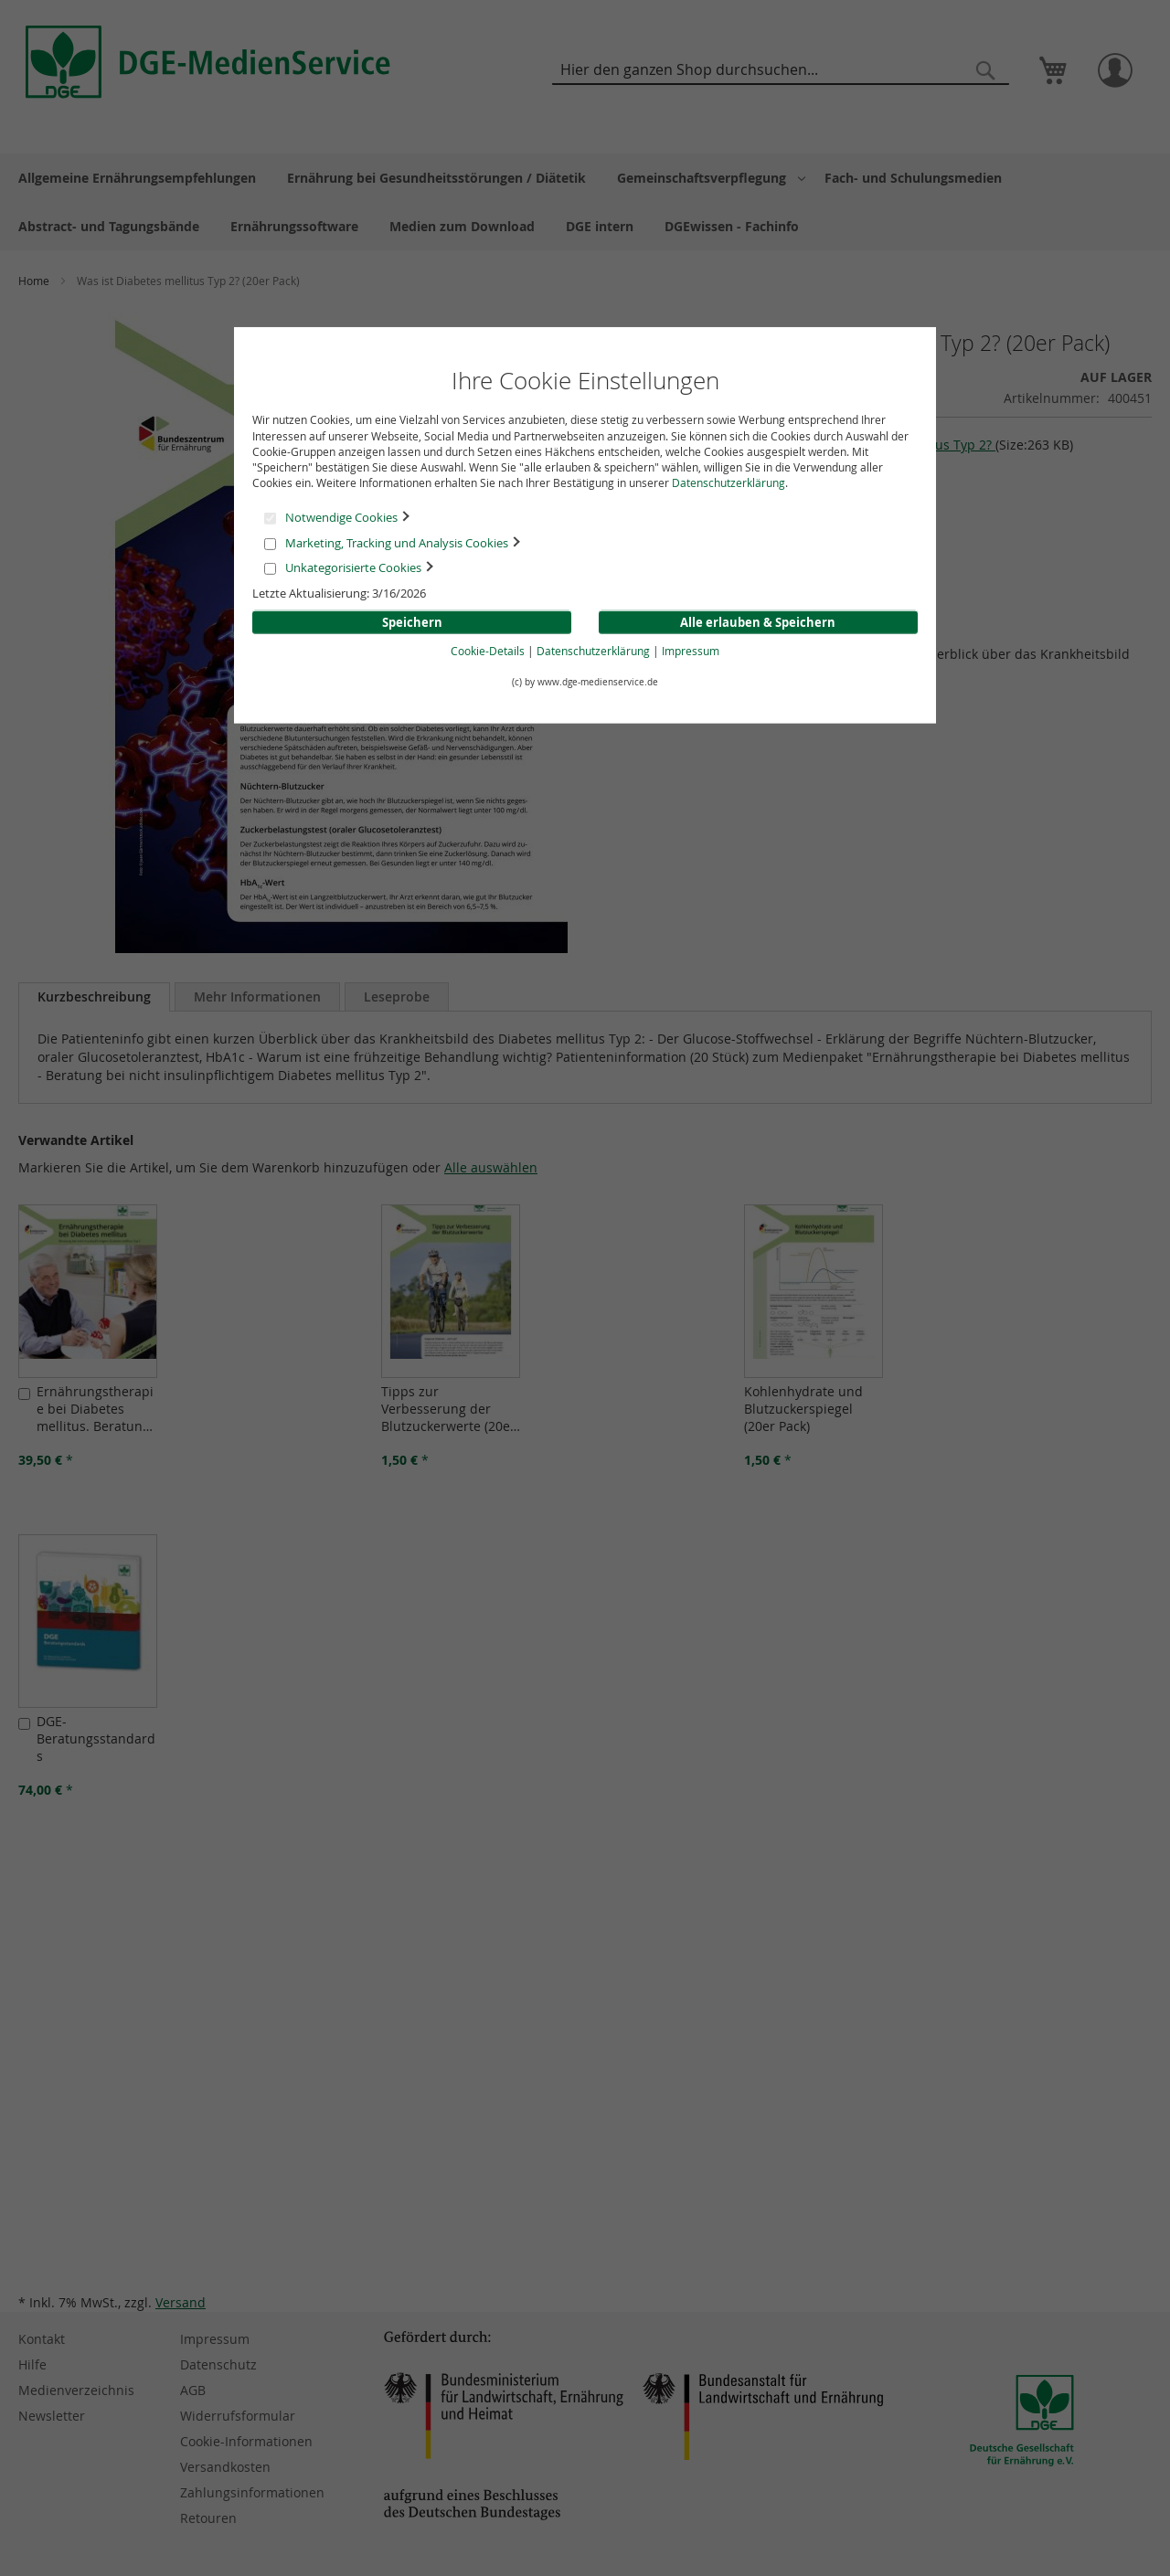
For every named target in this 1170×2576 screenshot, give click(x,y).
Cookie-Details (488, 650)
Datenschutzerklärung (728, 482)
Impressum (690, 650)
